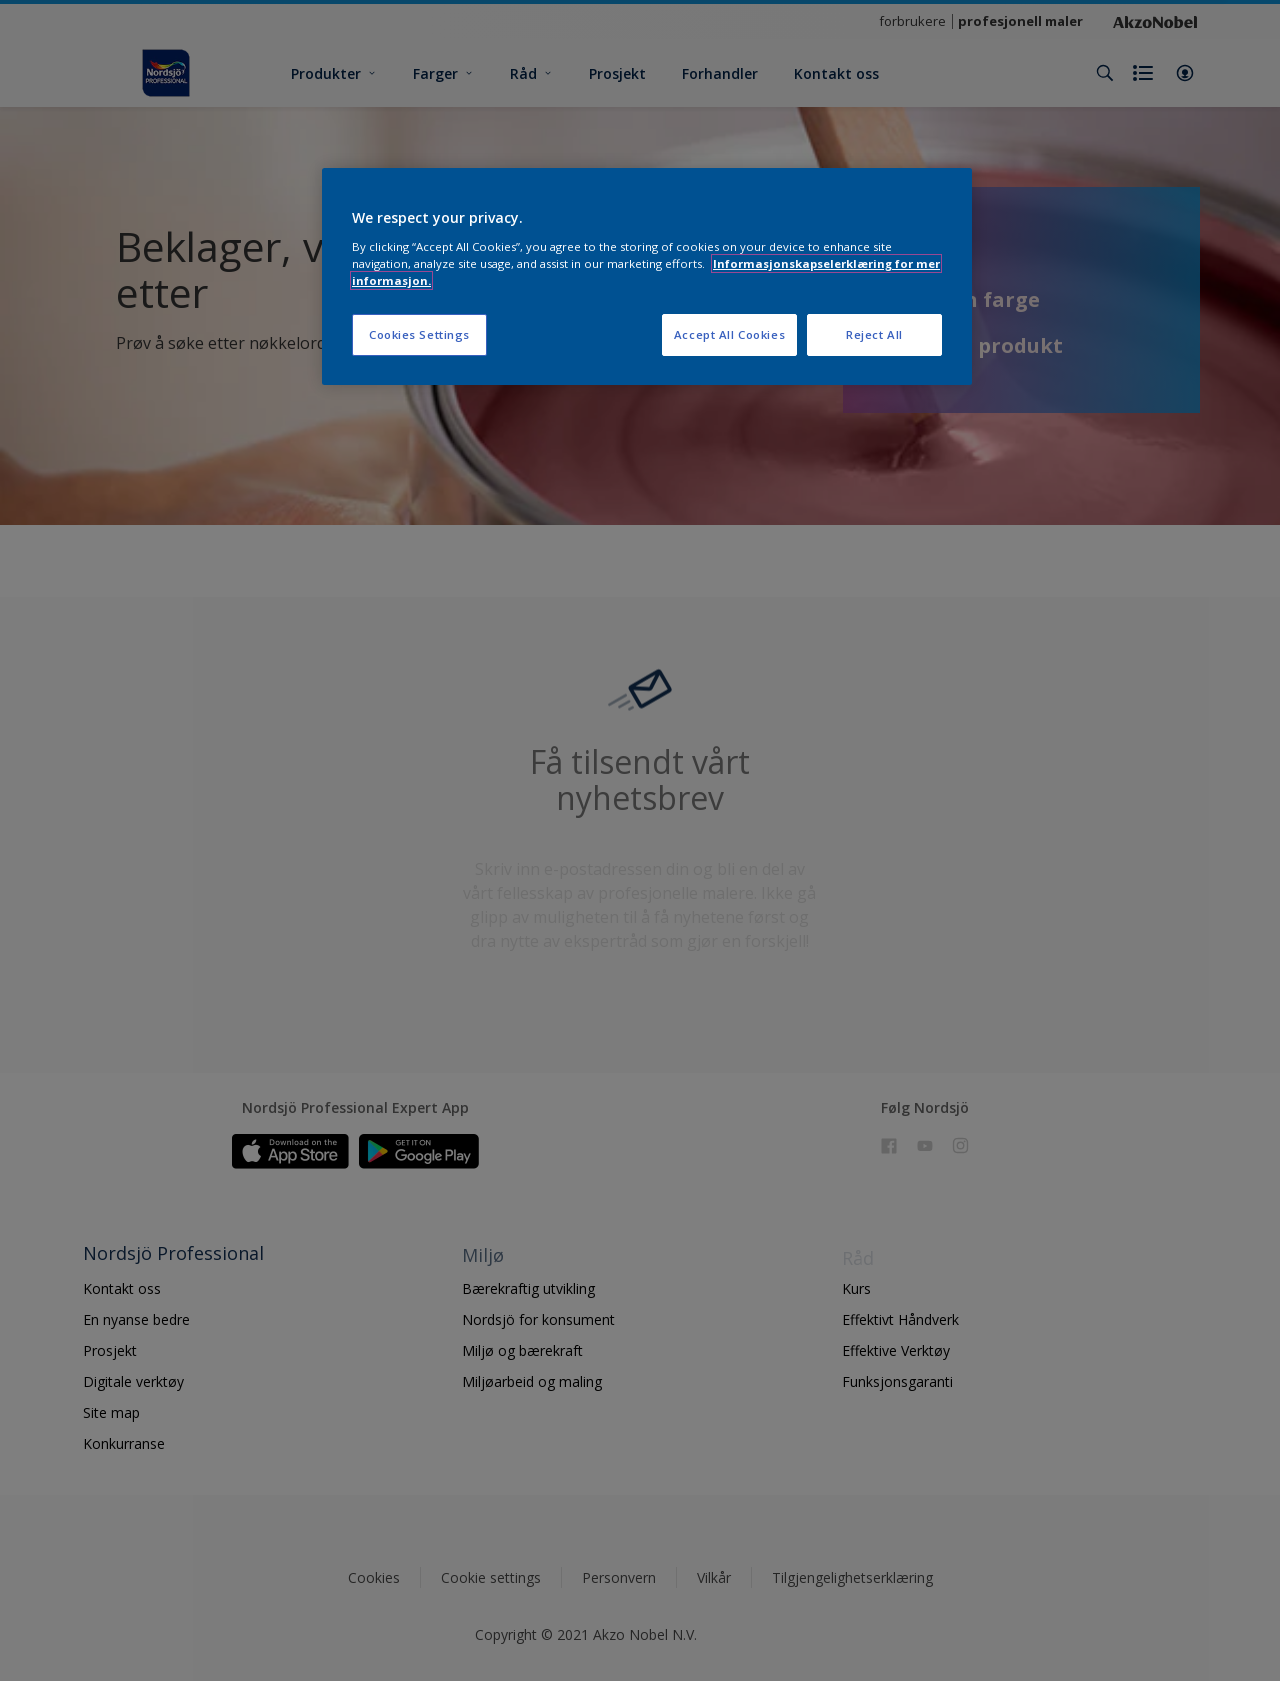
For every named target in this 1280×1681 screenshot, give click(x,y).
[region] (647, 276)
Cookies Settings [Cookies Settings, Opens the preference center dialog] (419, 334)
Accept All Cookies (729, 334)
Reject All (874, 334)
